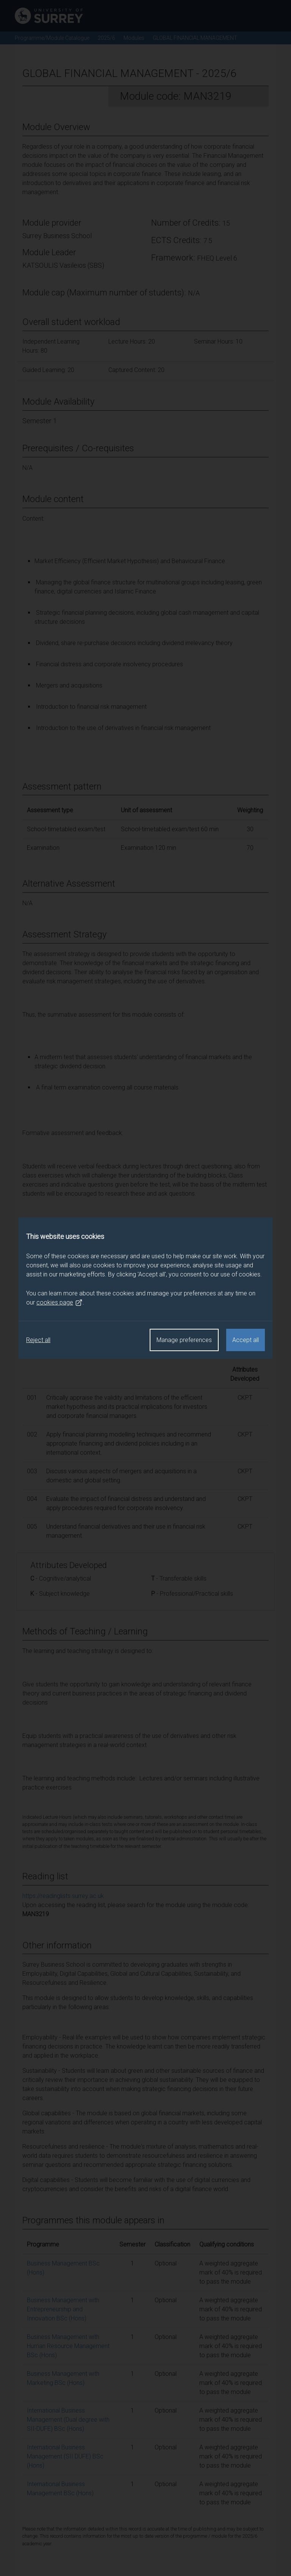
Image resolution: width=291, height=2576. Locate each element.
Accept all (245, 1340)
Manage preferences (184, 1340)
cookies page (59, 1302)
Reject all (38, 1340)
